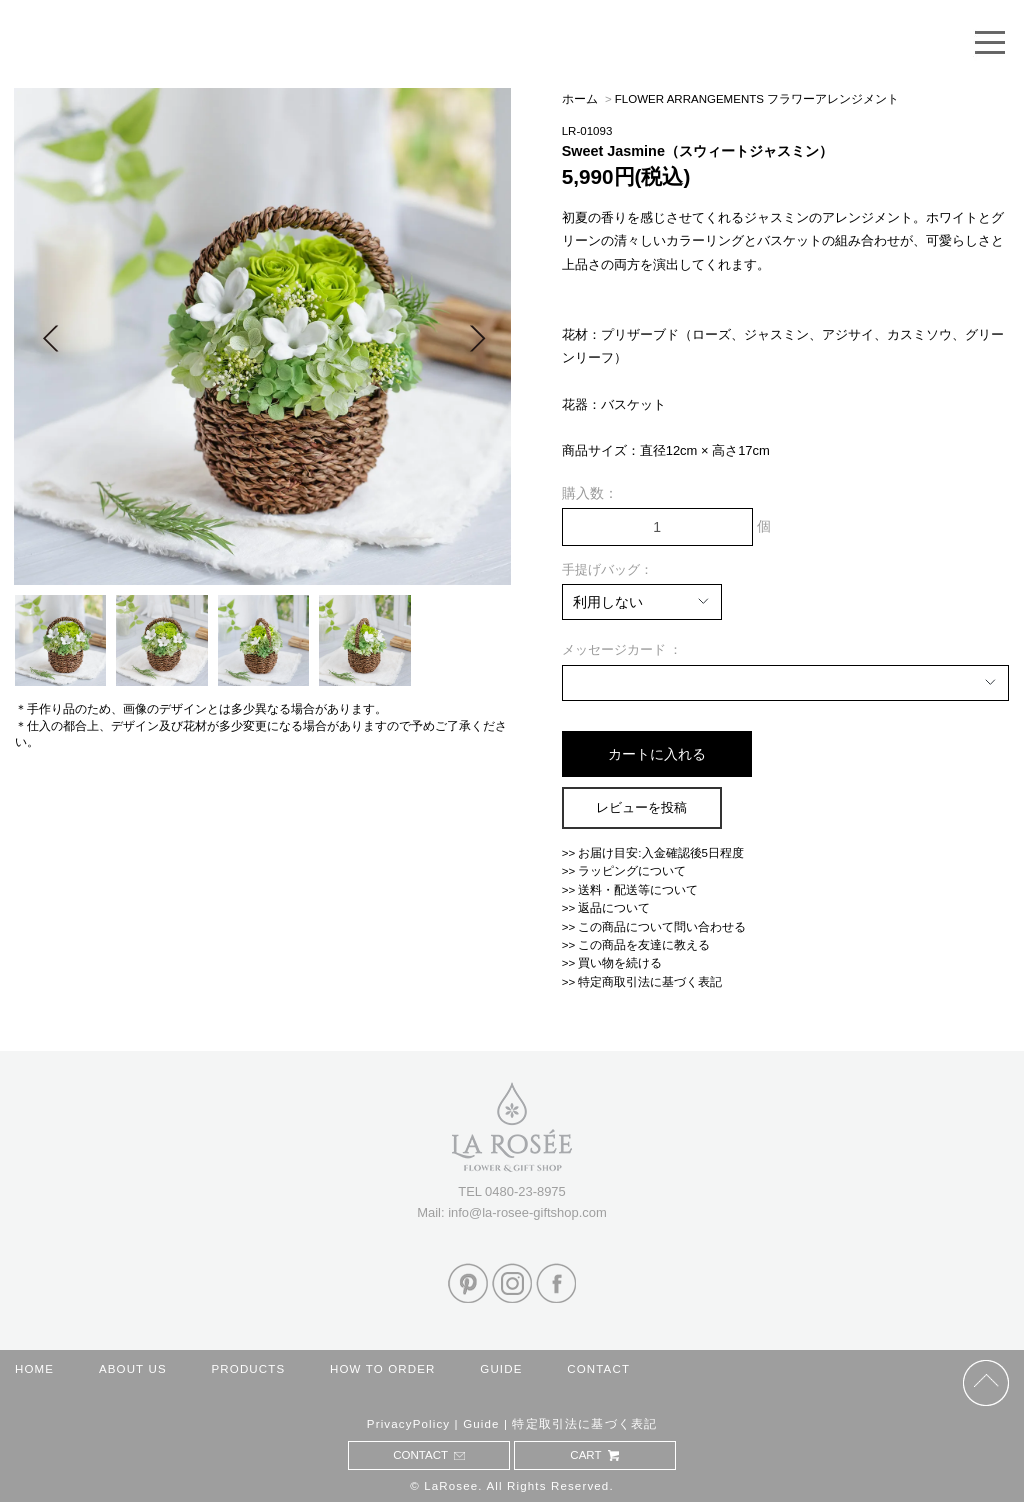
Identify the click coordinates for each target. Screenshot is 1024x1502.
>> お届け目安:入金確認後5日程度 (653, 853)
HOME (34, 1369)
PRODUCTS (248, 1369)
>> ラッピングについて (624, 871)
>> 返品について (606, 908)
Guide (481, 1424)
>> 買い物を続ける (612, 963)
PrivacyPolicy (408, 1424)
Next (477, 337)
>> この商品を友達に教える (636, 945)
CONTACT (598, 1369)
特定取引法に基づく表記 (584, 1424)
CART (594, 1455)
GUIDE (501, 1369)
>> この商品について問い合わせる (654, 927)
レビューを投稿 (641, 807)
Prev (50, 337)
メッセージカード (616, 649)
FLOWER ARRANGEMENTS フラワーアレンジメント (757, 99)
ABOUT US (133, 1369)
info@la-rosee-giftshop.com (527, 1212)
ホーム (580, 99)
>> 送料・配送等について (630, 890)
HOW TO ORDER (383, 1369)
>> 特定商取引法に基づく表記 (642, 982)
